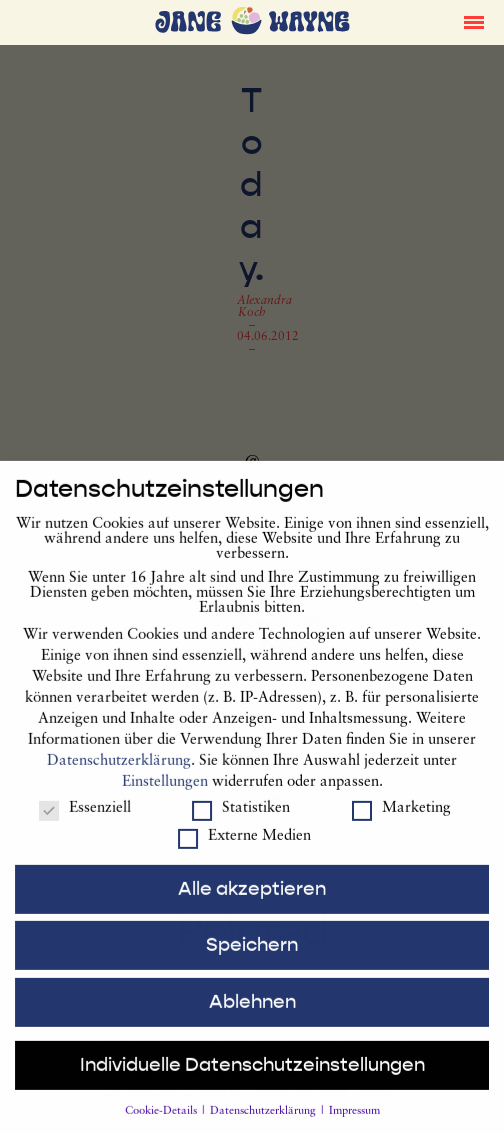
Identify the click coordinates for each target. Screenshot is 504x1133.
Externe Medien (244, 848)
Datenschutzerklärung (119, 774)
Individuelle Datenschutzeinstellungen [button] (252, 1078)
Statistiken (241, 820)
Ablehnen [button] (252, 1014)
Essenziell (85, 820)
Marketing (401, 820)
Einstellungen (165, 795)
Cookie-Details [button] (162, 1124)
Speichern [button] (252, 958)
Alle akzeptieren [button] (252, 901)
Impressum (354, 1124)
